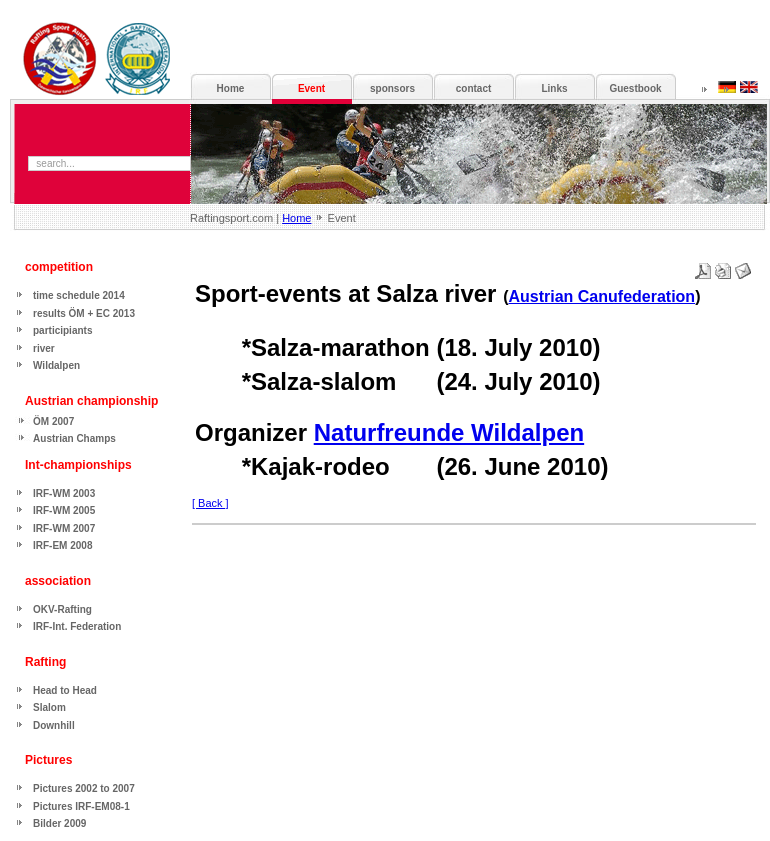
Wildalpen (56, 365)
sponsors (392, 88)
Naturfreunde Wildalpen (449, 432)
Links (554, 88)
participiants (62, 330)
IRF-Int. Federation (77, 626)
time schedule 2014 (79, 295)
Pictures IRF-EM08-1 (81, 806)
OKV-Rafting (62, 609)
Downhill (54, 725)
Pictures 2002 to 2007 (84, 788)
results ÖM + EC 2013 (84, 313)
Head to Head (65, 690)
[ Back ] (210, 503)
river (44, 348)
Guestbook (635, 88)
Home (296, 218)
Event (311, 88)
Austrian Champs (74, 438)
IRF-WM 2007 (64, 528)
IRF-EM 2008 (62, 545)
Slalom (49, 707)
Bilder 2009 (59, 823)
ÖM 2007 (53, 421)
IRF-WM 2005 (64, 510)
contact (474, 88)
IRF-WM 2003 (64, 493)
